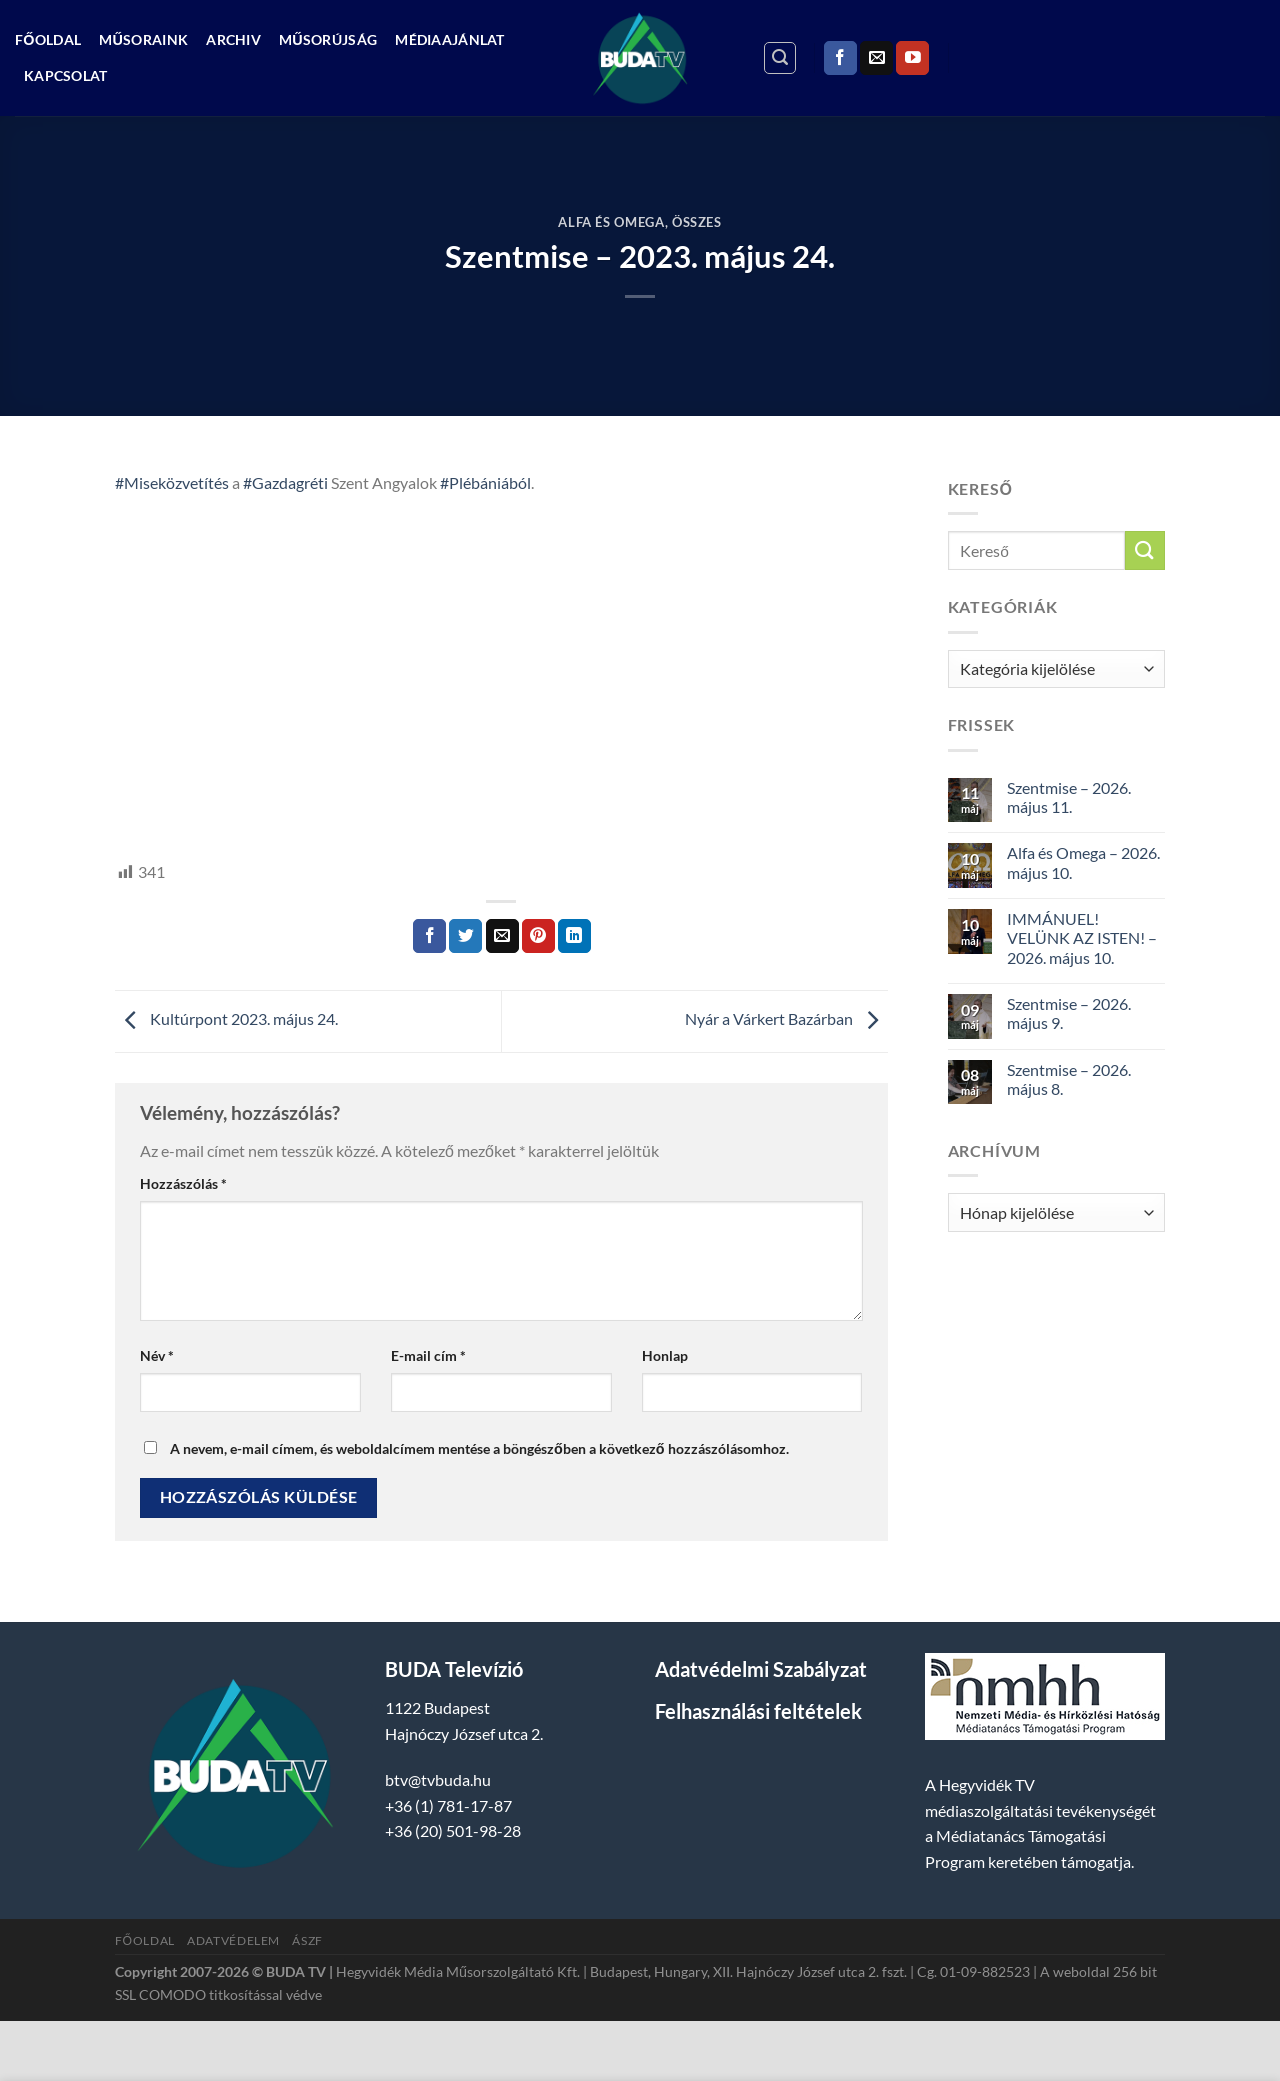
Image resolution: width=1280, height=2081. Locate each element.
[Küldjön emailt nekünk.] (876, 58)
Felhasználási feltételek (758, 1711)
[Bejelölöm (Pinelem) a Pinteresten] (538, 936)
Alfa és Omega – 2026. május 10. (1083, 862)
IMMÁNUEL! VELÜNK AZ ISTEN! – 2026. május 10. (1082, 937)
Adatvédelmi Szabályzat (761, 1669)
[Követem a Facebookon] (840, 58)
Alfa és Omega (611, 222)
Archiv (233, 39)
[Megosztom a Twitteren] (465, 936)
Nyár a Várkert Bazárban (786, 1019)
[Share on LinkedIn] (574, 936)
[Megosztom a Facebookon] (429, 936)
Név (157, 1355)
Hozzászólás (183, 1183)
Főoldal (48, 39)
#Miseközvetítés (172, 482)
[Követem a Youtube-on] (912, 58)
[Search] (780, 58)
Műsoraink (143, 39)
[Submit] (1145, 550)
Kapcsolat (66, 75)
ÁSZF (307, 1940)
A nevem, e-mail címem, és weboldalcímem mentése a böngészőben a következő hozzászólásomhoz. (479, 1448)
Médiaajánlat (449, 39)
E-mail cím (428, 1355)
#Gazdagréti (285, 482)
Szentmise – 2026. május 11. (1069, 797)
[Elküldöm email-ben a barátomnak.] (502, 936)
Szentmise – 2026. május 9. (1069, 1013)
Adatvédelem (233, 1940)
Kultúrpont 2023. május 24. (226, 1019)
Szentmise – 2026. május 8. (1069, 1079)
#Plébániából (485, 482)
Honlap (665, 1355)
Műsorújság (328, 39)
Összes (697, 222)
